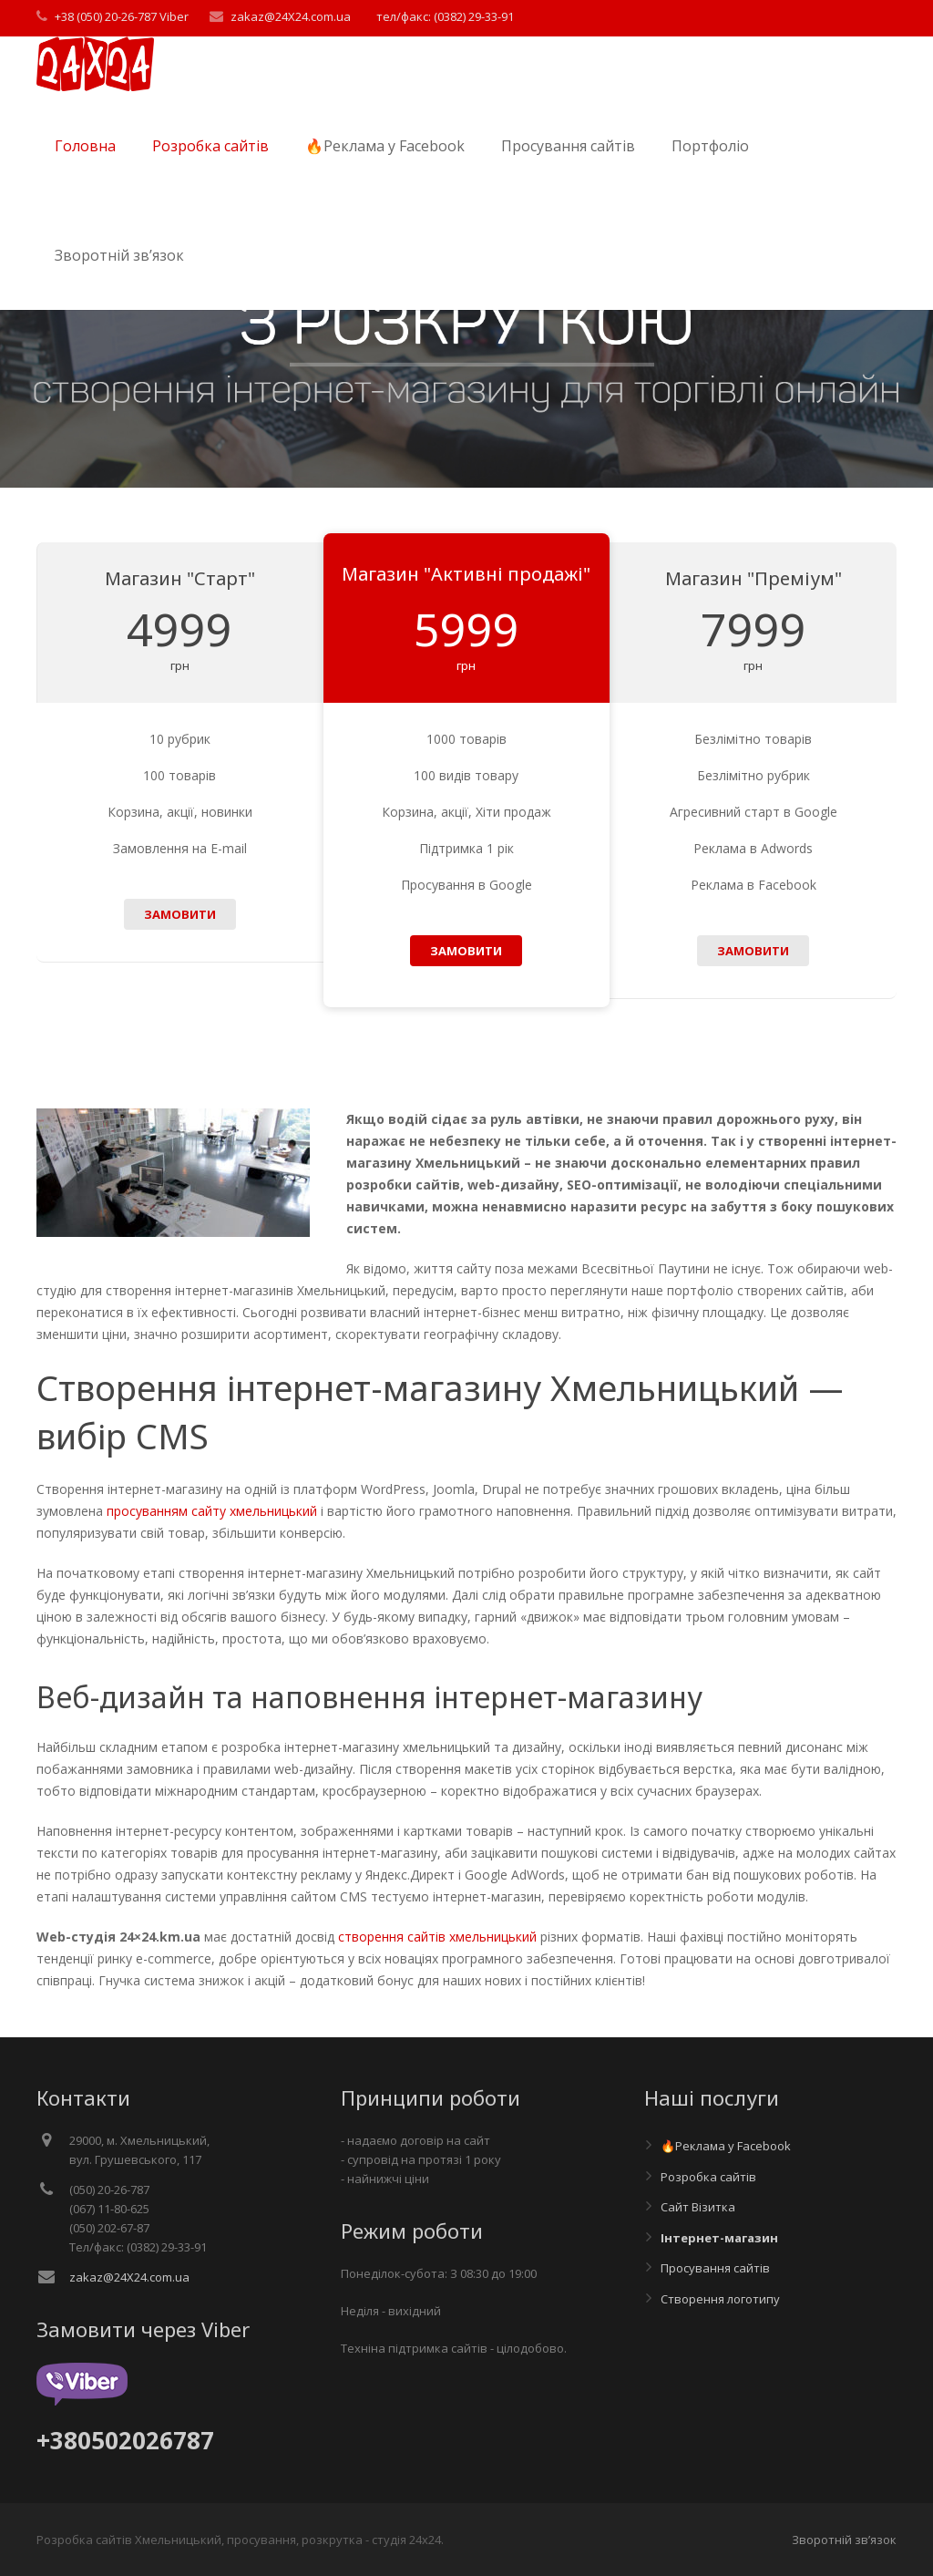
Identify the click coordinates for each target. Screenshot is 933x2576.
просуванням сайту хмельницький (212, 1511)
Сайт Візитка (698, 2207)
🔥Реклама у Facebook (726, 2146)
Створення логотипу (720, 2299)
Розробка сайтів (708, 2177)
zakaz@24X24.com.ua (291, 16)
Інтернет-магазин (719, 2238)
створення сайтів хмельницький (437, 1936)
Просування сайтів (715, 2268)
